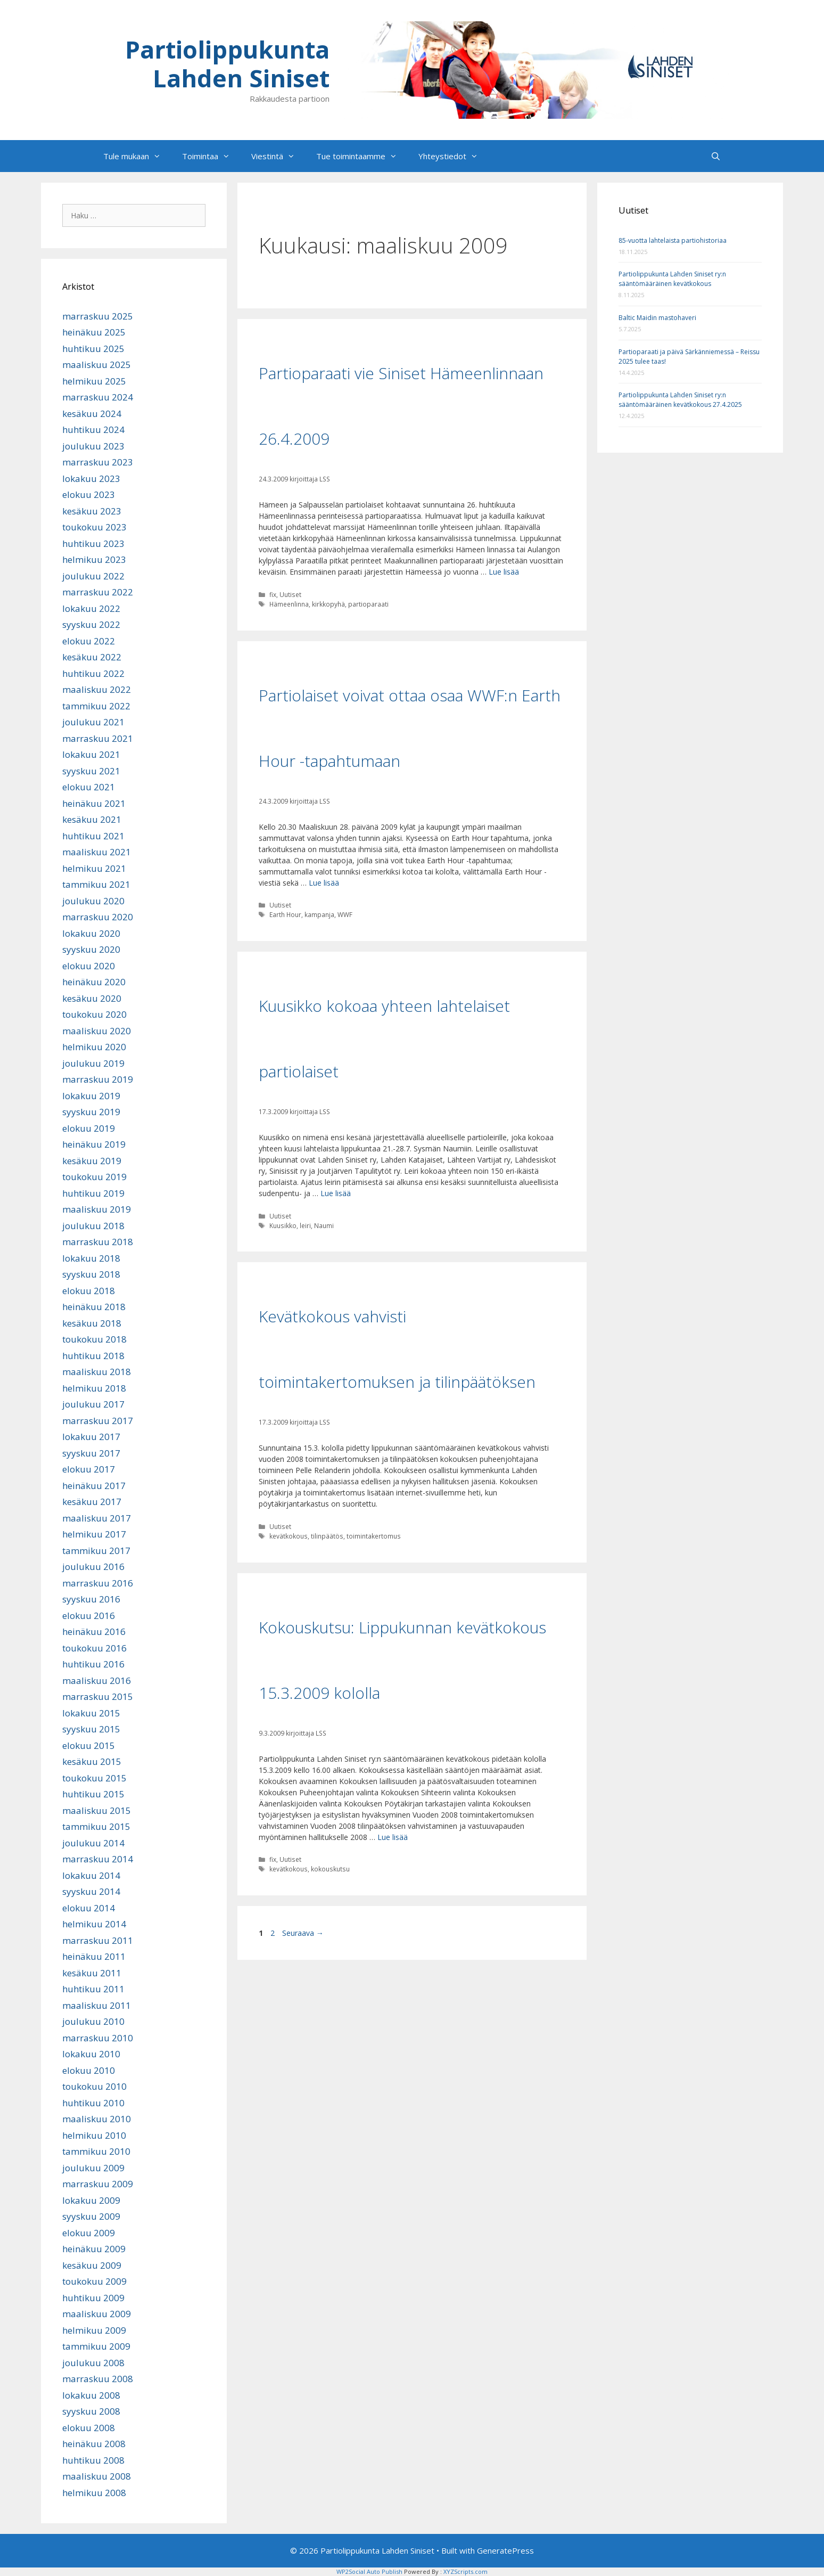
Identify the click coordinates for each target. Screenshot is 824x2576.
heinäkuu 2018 (94, 1307)
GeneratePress (505, 2550)
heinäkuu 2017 (94, 1485)
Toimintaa (211, 156)
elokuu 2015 (88, 1745)
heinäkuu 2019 (94, 1144)
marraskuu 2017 (97, 1420)
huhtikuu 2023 (93, 543)
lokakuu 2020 (91, 933)
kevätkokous (288, 1536)
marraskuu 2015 (97, 1696)
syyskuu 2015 (91, 1729)
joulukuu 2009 (93, 2168)
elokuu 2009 (88, 2233)
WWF (344, 914)
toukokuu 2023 (94, 527)
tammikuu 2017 (96, 1550)
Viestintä (278, 156)
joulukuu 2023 (93, 446)
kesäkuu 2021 (91, 819)
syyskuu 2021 (91, 771)
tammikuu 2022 (96, 706)
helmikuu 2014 (94, 1924)
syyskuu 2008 (91, 2411)
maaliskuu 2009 (96, 2314)
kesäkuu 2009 (91, 2265)
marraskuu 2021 (97, 738)
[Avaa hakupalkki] (715, 156)
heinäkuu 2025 (94, 332)
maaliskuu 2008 (96, 2476)
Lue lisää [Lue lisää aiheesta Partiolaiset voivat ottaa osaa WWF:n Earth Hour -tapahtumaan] (324, 883)
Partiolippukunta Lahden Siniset (227, 63)
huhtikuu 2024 (93, 429)
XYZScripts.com (465, 2571)
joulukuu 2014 (93, 1843)
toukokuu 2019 (94, 1177)
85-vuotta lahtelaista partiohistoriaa (673, 240)
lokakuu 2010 (91, 2054)
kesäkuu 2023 (91, 511)
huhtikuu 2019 (93, 1193)
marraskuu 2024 (97, 397)
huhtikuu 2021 (93, 836)
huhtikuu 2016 (93, 1664)
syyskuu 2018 (91, 1274)
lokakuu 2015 (91, 1713)
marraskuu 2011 (97, 1940)
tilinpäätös (327, 1536)
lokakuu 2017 (91, 1436)
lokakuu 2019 (91, 1096)
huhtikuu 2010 (93, 2103)
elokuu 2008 (88, 2428)
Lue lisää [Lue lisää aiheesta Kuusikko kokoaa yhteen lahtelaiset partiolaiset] (335, 1193)
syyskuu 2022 (91, 624)
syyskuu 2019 (91, 1112)
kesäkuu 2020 (91, 998)
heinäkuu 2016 (94, 1631)
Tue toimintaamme (362, 156)
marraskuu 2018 (97, 1242)
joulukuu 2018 (93, 1226)
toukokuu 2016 (94, 1648)
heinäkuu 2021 (94, 803)
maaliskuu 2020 (96, 1031)
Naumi (324, 1225)
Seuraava (303, 1933)
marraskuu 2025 (97, 316)
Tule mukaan (137, 156)
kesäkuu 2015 (91, 1761)
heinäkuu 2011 (94, 1956)
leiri (305, 1225)
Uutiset (290, 594)
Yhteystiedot (453, 156)
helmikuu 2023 (94, 559)
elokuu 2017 (88, 1469)
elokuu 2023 (88, 494)
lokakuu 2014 (91, 1875)
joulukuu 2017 (93, 1404)
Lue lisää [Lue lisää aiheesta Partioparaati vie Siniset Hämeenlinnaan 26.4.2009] (504, 572)
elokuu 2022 (88, 641)
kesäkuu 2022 (91, 657)
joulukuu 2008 (93, 2363)
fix (272, 594)
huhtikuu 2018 (93, 1356)
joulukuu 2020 (93, 901)
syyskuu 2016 (91, 1599)
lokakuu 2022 (91, 608)
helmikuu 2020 (94, 1047)
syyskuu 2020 (91, 949)
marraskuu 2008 (97, 2379)
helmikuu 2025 (94, 381)
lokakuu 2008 (91, 2395)
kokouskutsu (330, 1868)
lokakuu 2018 (91, 1258)
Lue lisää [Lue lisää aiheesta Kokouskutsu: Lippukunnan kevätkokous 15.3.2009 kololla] (392, 1837)
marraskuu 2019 (97, 1079)
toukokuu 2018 (94, 1339)
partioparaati (368, 604)
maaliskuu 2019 (96, 1209)
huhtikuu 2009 (93, 2298)
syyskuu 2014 (91, 1891)
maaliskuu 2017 (96, 1518)
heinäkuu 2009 (94, 2249)
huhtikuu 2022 (93, 673)
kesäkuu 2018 (91, 1323)
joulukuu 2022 (93, 576)
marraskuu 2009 (97, 2184)
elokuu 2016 (88, 1615)
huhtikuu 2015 (93, 1794)
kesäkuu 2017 (91, 1501)
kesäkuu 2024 (91, 413)
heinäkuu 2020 (94, 982)
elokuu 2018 (88, 1291)
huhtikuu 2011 (93, 1989)
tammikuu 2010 (96, 2151)
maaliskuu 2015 (96, 1810)
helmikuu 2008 (94, 2493)
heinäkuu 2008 (94, 2444)
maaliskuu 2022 (96, 689)
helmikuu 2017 (94, 1534)
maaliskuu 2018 (96, 1371)
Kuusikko (282, 1225)
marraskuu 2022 (97, 592)
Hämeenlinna (289, 604)
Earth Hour (285, 914)
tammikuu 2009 (96, 2346)
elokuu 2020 (88, 966)
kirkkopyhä (328, 604)
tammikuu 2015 (96, 1826)
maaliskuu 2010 (96, 2119)
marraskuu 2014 (97, 1859)
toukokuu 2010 (94, 2086)
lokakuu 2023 (91, 478)
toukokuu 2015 (94, 1778)
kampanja (319, 914)
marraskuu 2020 (97, 917)
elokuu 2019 (88, 1128)
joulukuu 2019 (93, 1063)
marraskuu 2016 (97, 1583)
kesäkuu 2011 (91, 1973)
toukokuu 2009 (94, 2281)
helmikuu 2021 (94, 868)
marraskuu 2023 (97, 462)
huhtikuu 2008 (93, 2460)
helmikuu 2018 (94, 1388)
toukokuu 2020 (94, 1014)
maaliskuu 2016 (96, 1680)
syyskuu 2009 (91, 2216)
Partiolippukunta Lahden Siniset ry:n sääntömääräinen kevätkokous (672, 278)
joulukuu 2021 (93, 722)
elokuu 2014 (88, 1908)
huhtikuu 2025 (93, 348)
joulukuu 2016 (93, 1566)
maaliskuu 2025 (96, 364)
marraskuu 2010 (97, 2038)
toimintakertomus (374, 1536)
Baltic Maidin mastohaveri (657, 317)
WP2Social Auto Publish (369, 2571)
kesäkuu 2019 (91, 1161)
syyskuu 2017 (91, 1453)
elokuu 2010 (88, 2070)
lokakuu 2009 (91, 2200)
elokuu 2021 (88, 787)
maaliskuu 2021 (96, 852)
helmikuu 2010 (94, 2135)
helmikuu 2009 (94, 2330)
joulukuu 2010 (93, 2021)
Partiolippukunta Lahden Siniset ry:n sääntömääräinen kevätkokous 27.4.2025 (680, 399)
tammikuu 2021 (96, 884)
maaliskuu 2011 (96, 2005)
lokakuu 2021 (91, 754)
